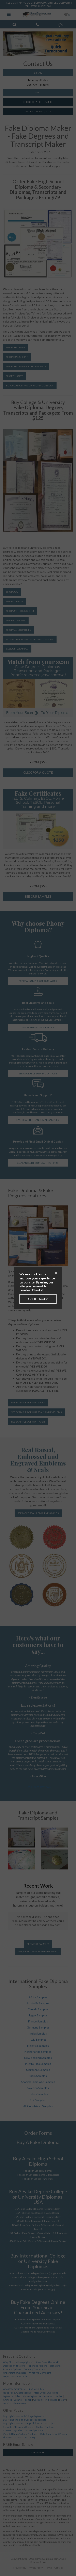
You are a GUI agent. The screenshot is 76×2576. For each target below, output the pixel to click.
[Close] (56, 1273)
